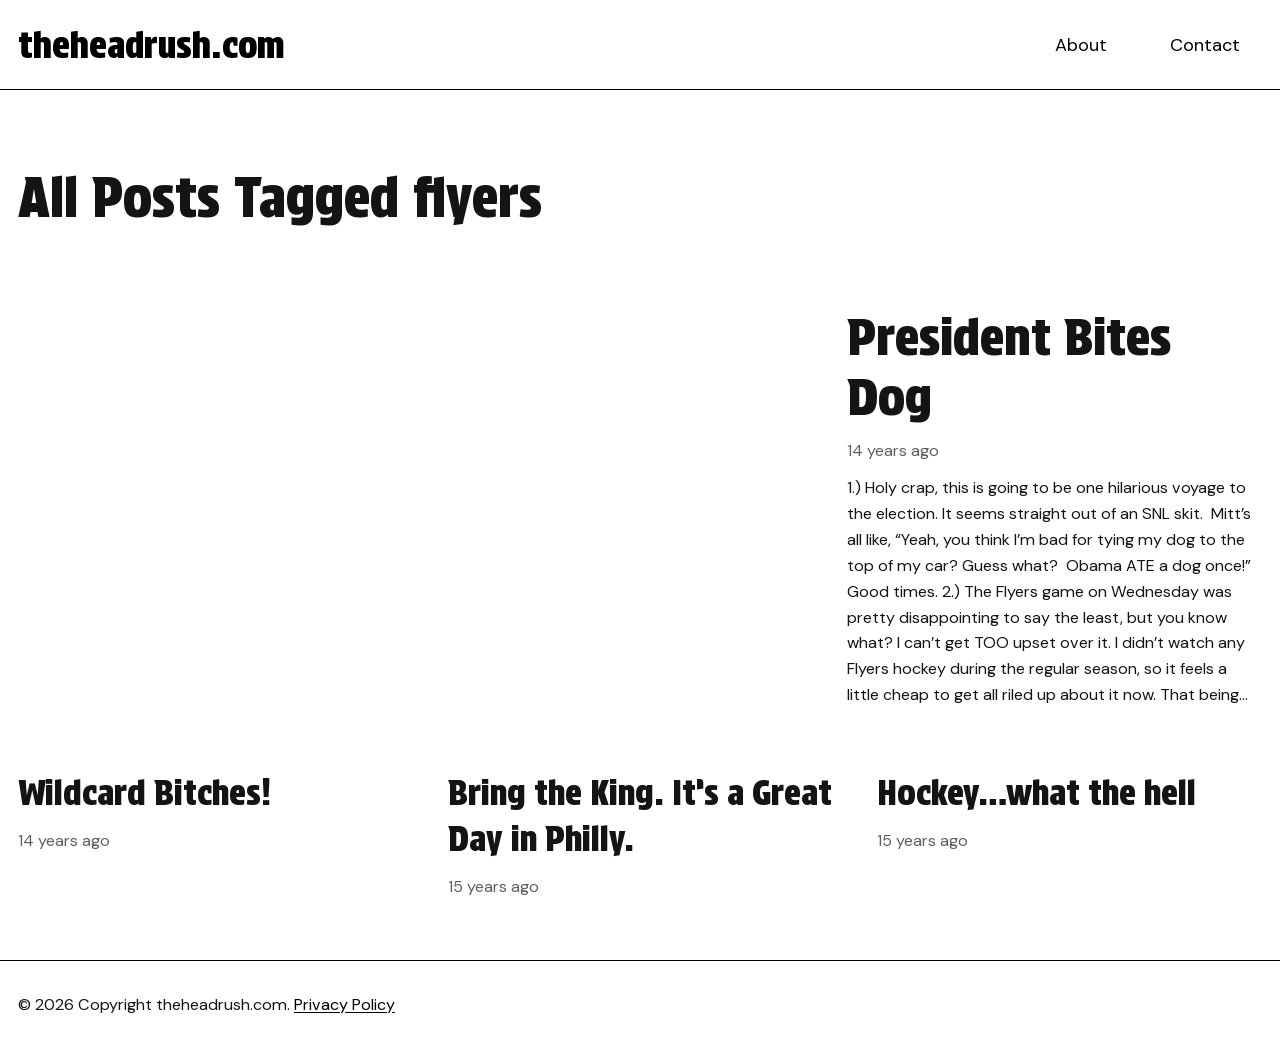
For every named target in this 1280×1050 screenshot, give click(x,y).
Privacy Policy (344, 1004)
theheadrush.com (151, 45)
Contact (1205, 45)
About (1081, 45)
